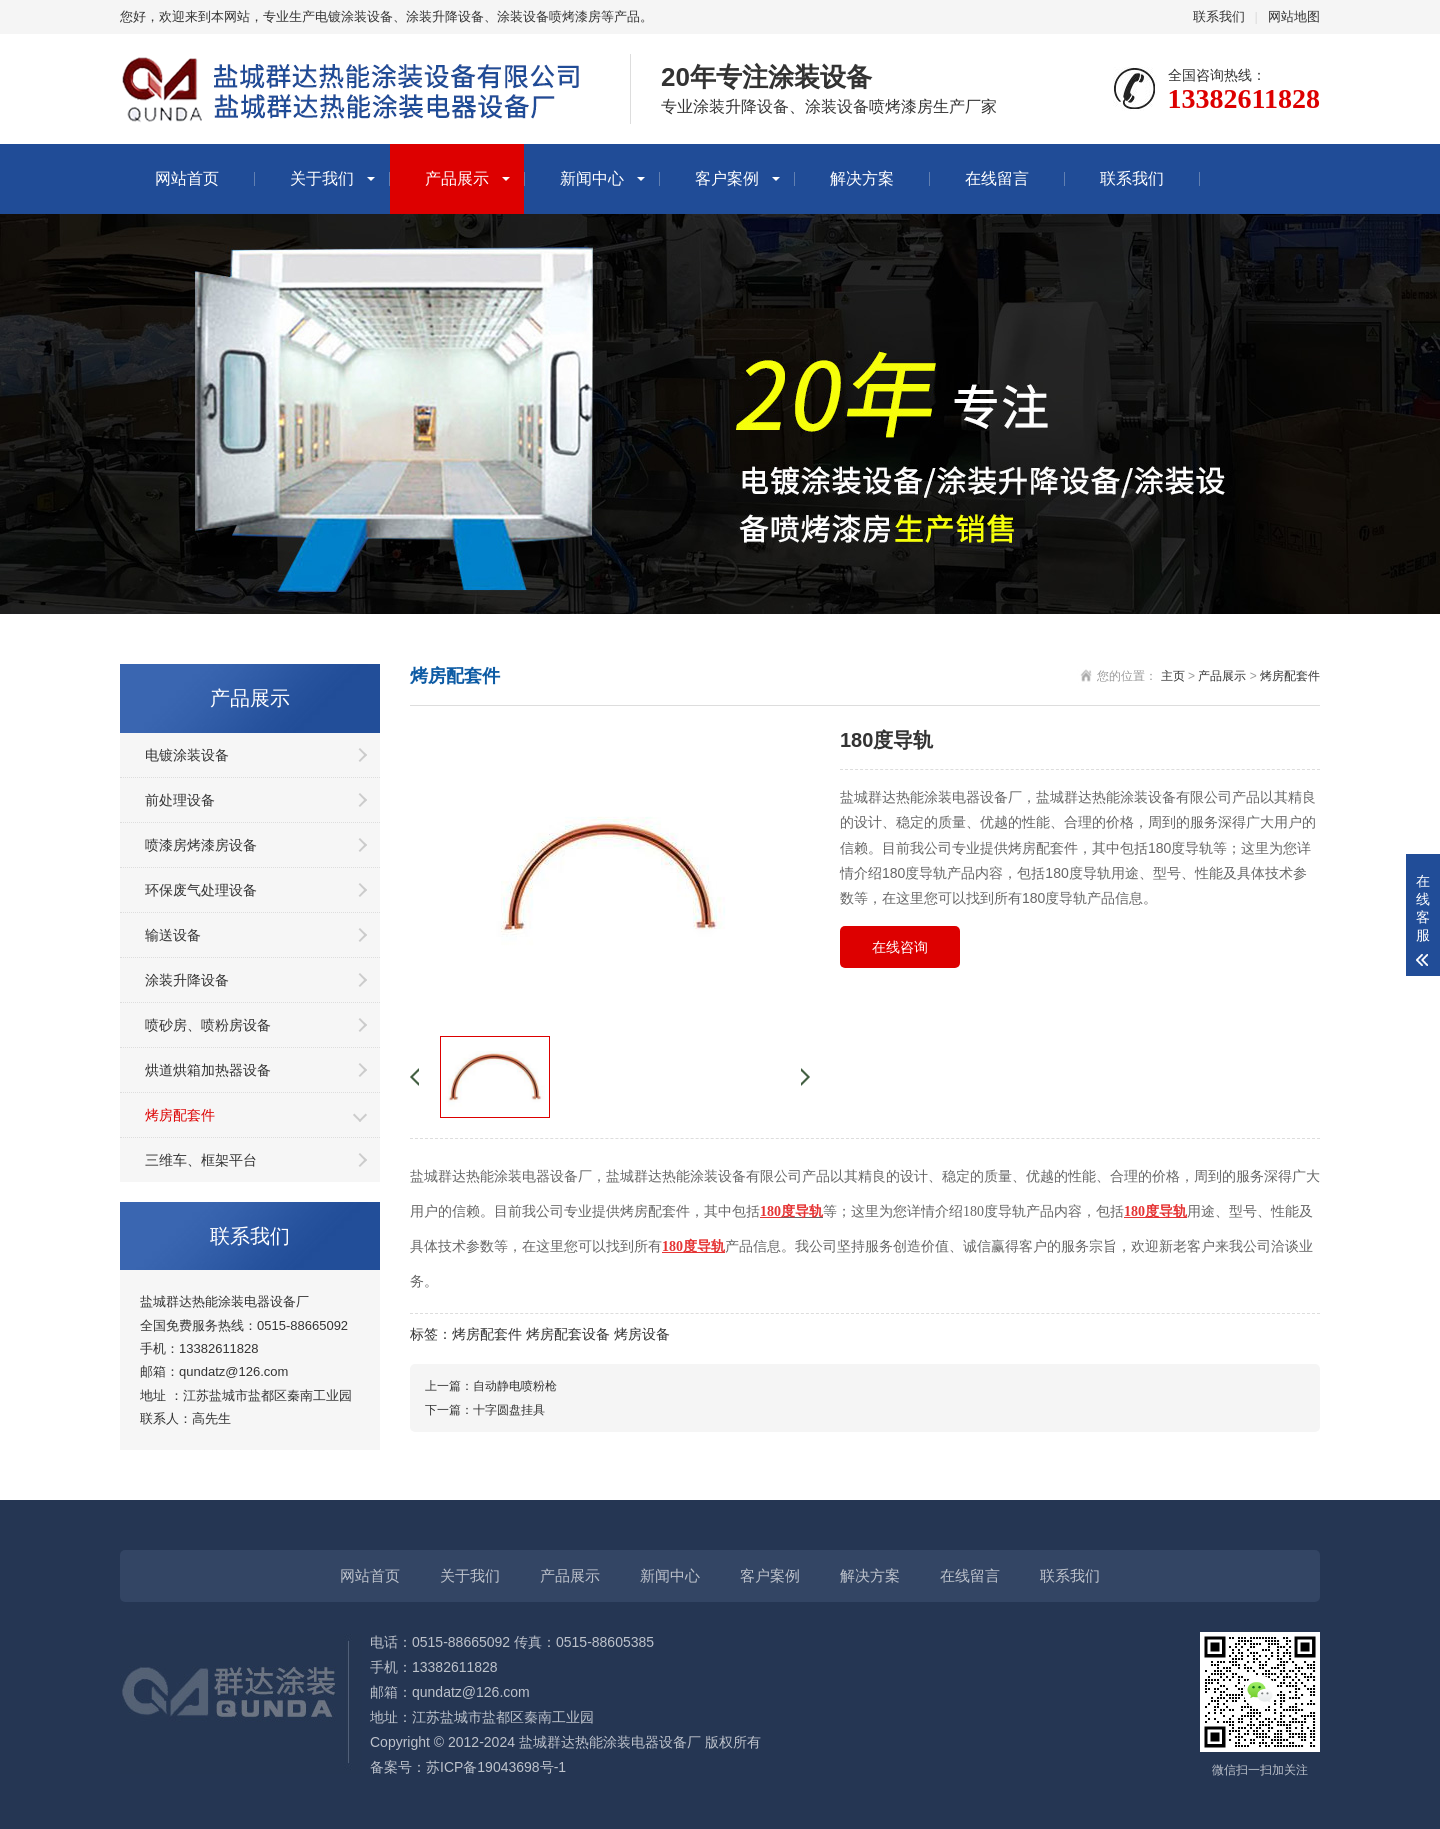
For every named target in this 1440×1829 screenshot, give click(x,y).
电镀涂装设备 (187, 755)
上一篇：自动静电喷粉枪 (491, 1386)
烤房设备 (642, 1334)
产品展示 (457, 178)
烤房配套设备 (568, 1334)
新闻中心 (592, 178)
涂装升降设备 (187, 980)
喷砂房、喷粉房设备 (208, 1025)
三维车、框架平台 (201, 1160)
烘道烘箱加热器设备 (208, 1070)
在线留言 (997, 178)
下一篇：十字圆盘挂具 (485, 1410)
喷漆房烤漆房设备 (201, 845)
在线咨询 (900, 947)
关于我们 (322, 178)
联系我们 (1219, 16)
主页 (1173, 676)
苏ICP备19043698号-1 (496, 1767)
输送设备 (173, 935)
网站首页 (187, 178)
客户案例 (727, 178)
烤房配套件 (180, 1115)
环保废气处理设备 (201, 890)
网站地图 (1294, 16)
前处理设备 (180, 800)
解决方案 (862, 178)
